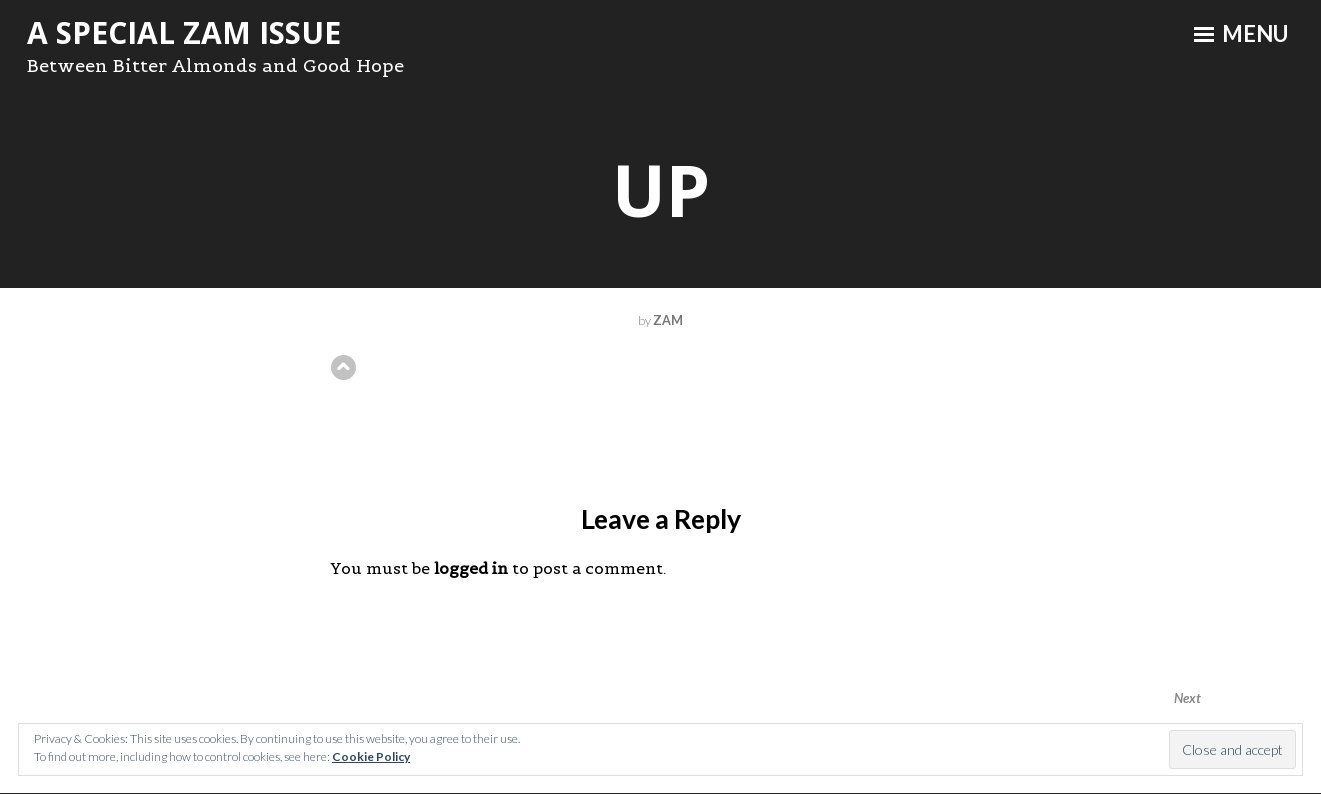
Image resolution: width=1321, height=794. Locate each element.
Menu (1241, 34)
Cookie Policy (371, 756)
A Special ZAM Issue (184, 32)
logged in (471, 568)
